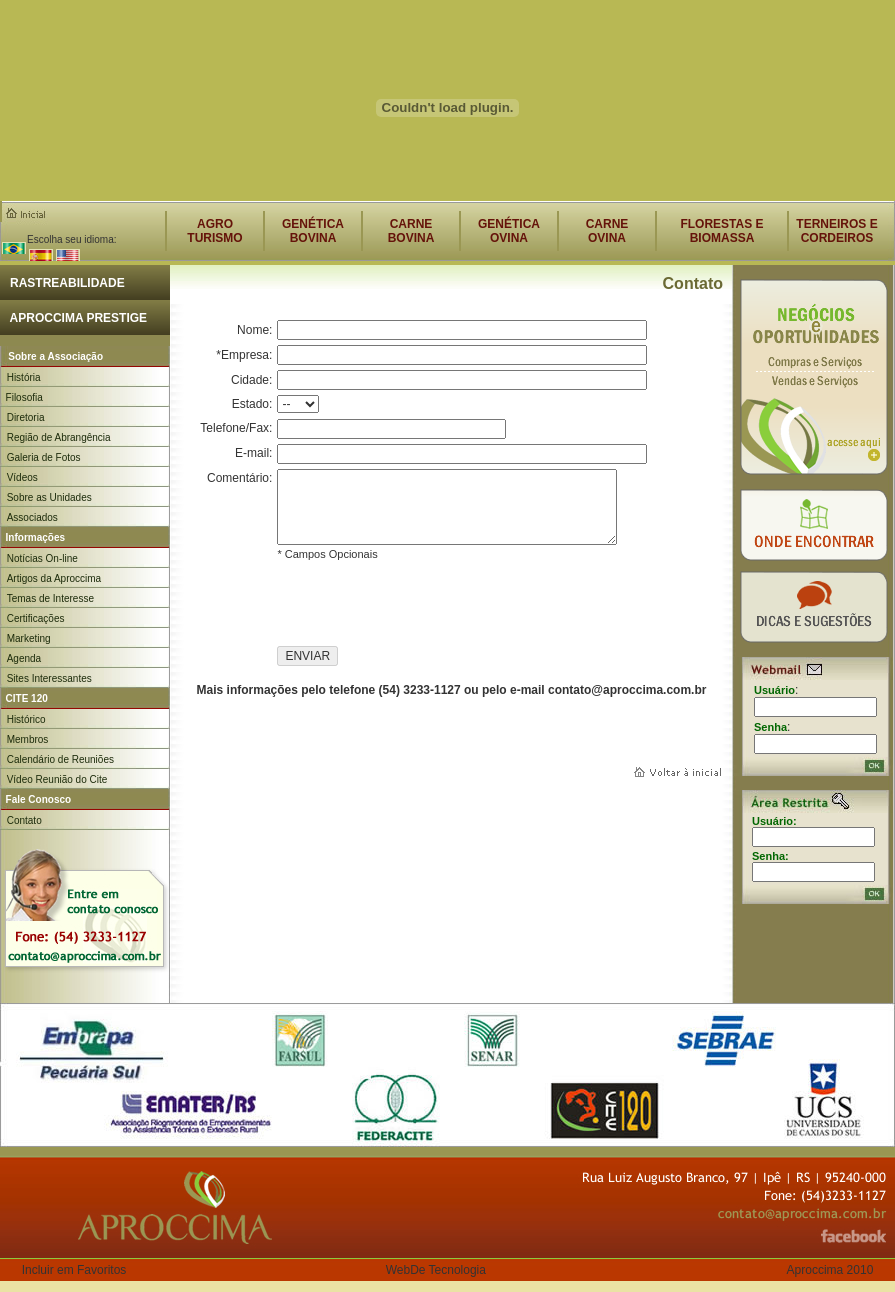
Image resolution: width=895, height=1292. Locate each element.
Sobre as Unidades (49, 497)
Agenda (24, 658)
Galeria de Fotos (44, 457)
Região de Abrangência (59, 437)
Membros (28, 739)
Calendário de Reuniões (60, 759)
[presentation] (429, 607)
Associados (32, 517)
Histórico (26, 719)
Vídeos (22, 477)
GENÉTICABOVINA (313, 231)
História (24, 377)
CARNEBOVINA (411, 231)
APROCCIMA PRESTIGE (73, 318)
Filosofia (21, 397)
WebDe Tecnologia (436, 1270)
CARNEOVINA (607, 231)
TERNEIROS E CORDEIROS (836, 231)
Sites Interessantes (49, 678)
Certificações (36, 618)
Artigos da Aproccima (54, 578)
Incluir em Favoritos (74, 1270)
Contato (24, 820)
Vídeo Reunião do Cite (57, 779)
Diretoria (26, 417)
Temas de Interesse (50, 598)
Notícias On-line (42, 558)
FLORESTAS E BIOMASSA (721, 231)
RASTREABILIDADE (62, 283)
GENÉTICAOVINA (509, 231)
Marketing (29, 638)
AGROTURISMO (214, 231)
